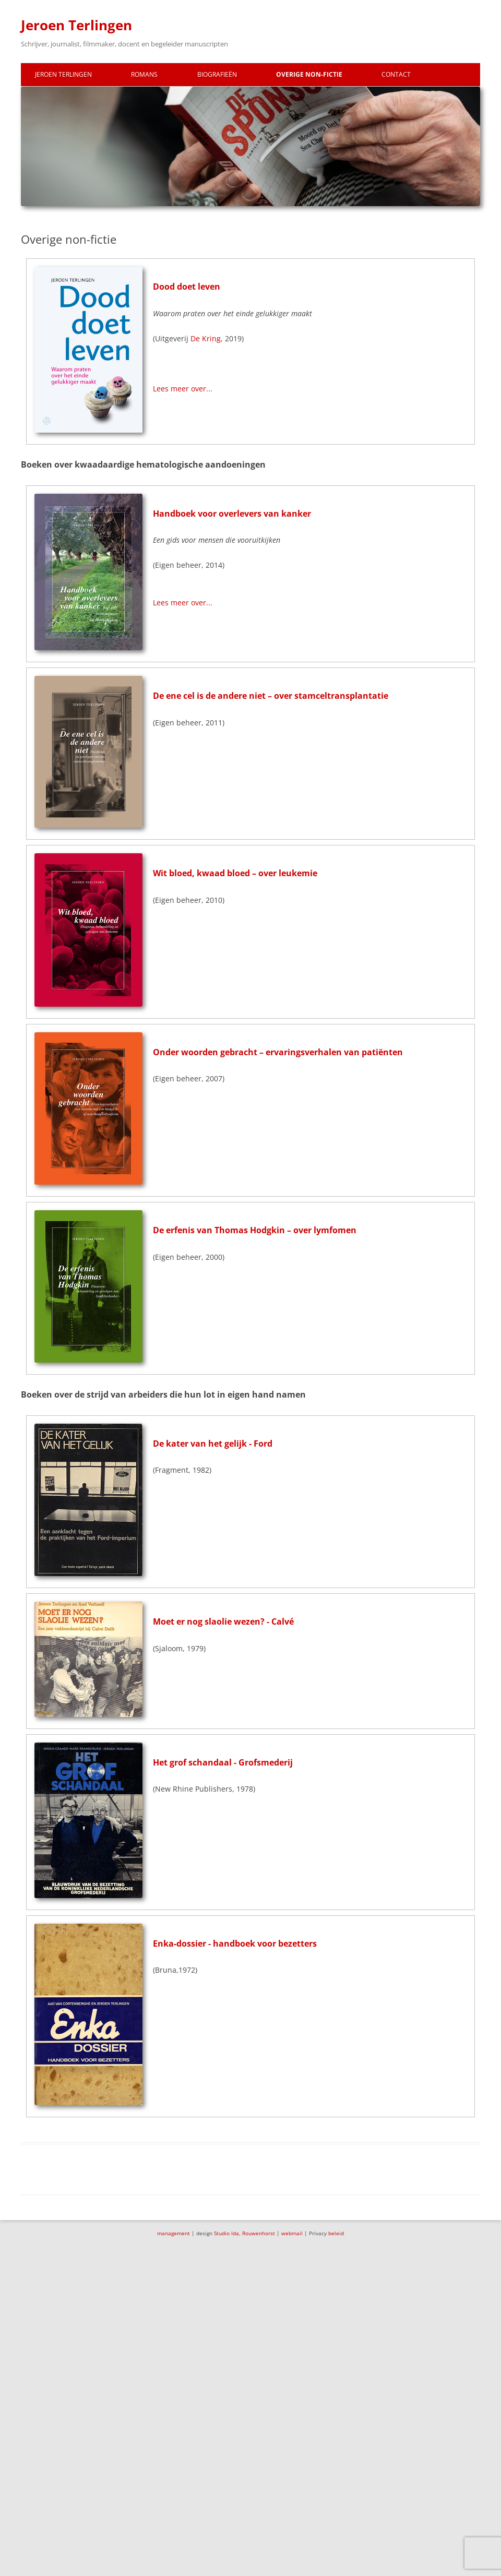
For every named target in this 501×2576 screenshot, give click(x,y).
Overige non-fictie (309, 74)
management (173, 2233)
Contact (396, 74)
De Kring (205, 338)
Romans (144, 74)
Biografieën (217, 74)
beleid (336, 2233)
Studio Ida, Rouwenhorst (244, 2233)
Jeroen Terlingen (76, 25)
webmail (292, 2233)
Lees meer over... (182, 388)
